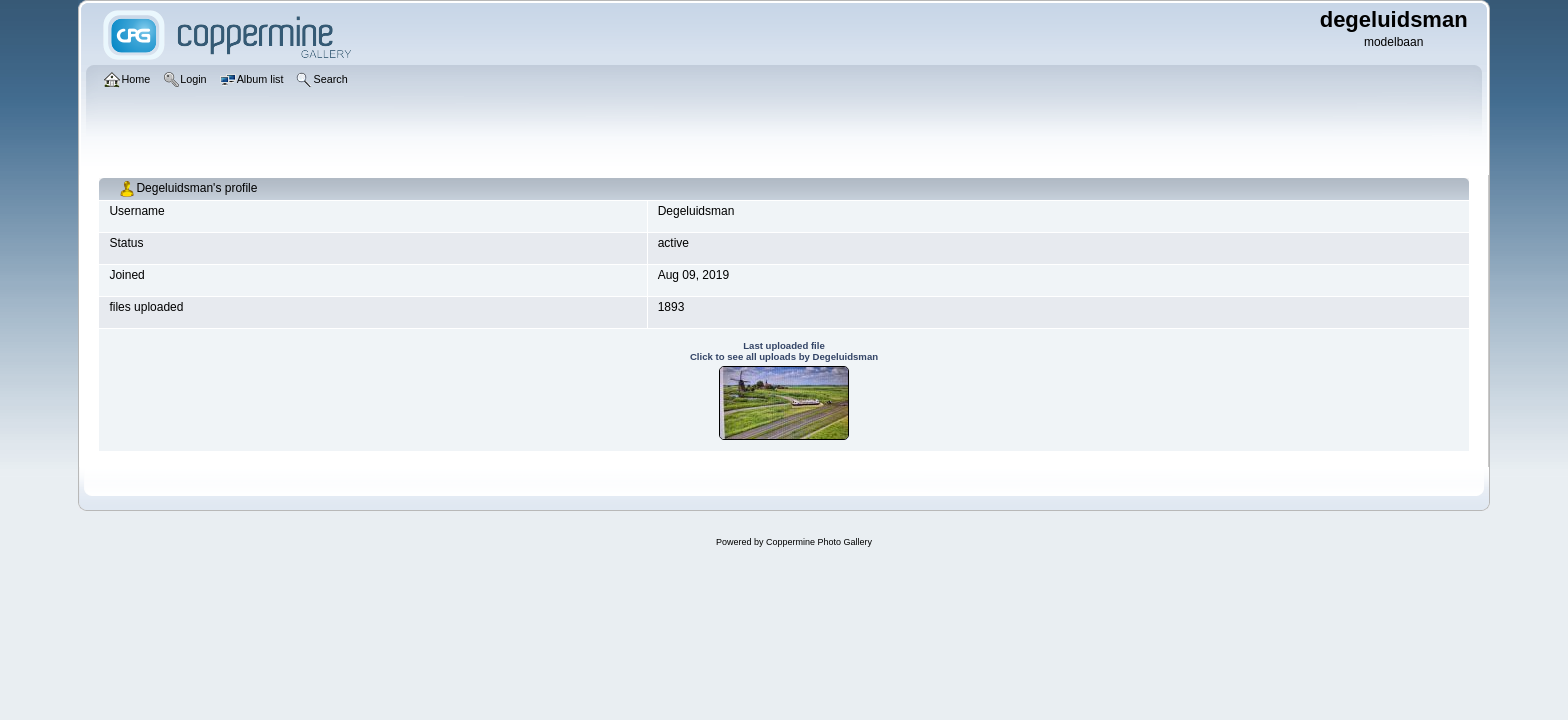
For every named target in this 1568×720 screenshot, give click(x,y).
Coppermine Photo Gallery (819, 542)
